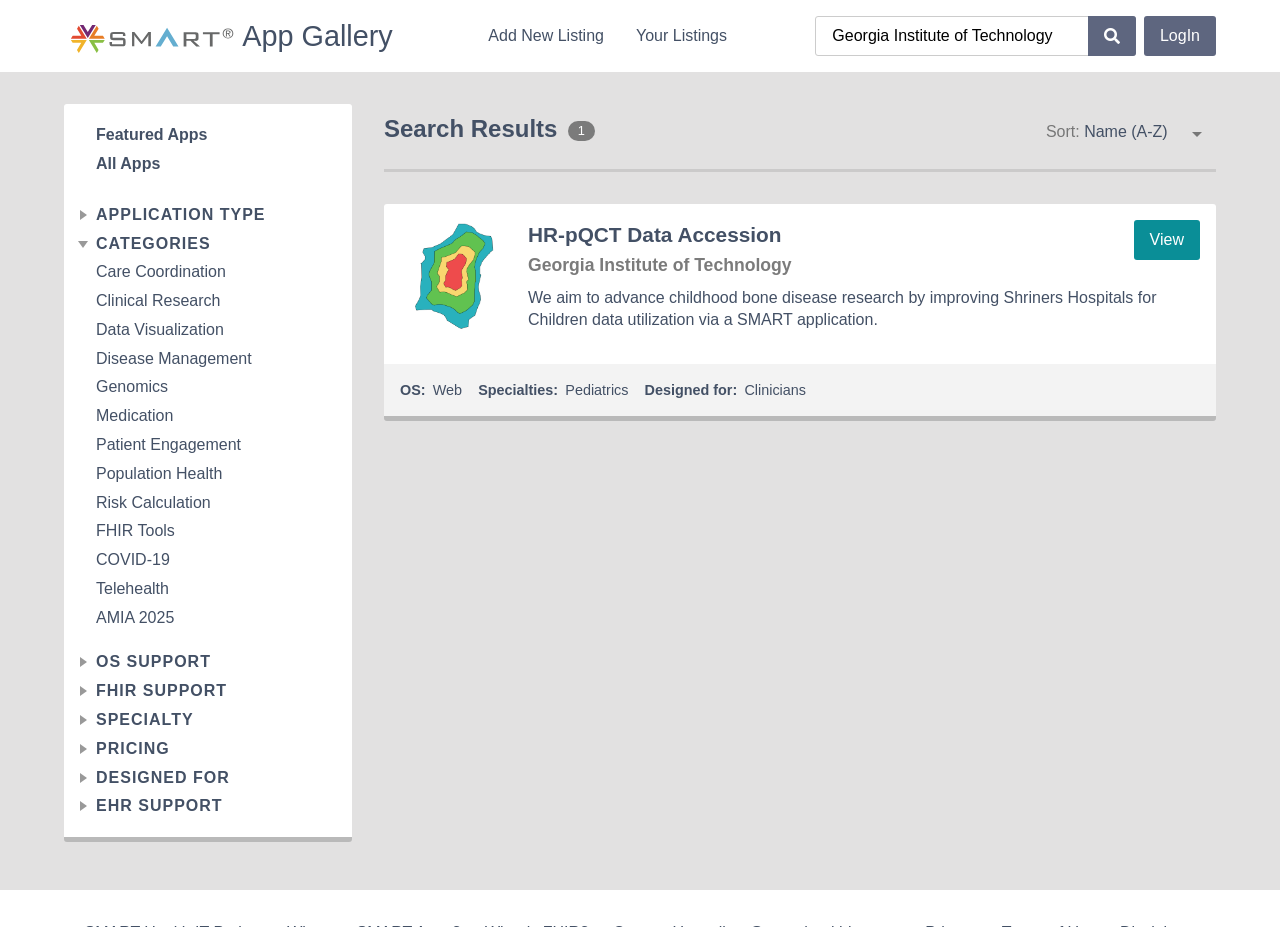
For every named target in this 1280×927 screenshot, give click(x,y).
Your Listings (681, 35)
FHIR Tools (135, 530)
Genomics (132, 386)
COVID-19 (133, 559)
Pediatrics (596, 390)
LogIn (1180, 35)
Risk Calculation (153, 502)
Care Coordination (161, 271)
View (1167, 239)
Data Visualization (160, 329)
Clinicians (775, 390)
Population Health (159, 473)
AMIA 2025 (135, 617)
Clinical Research (158, 300)
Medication (134, 415)
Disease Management (174, 358)
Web (447, 390)
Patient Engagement (168, 444)
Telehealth (132, 588)
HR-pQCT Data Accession (654, 234)
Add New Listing (546, 35)
